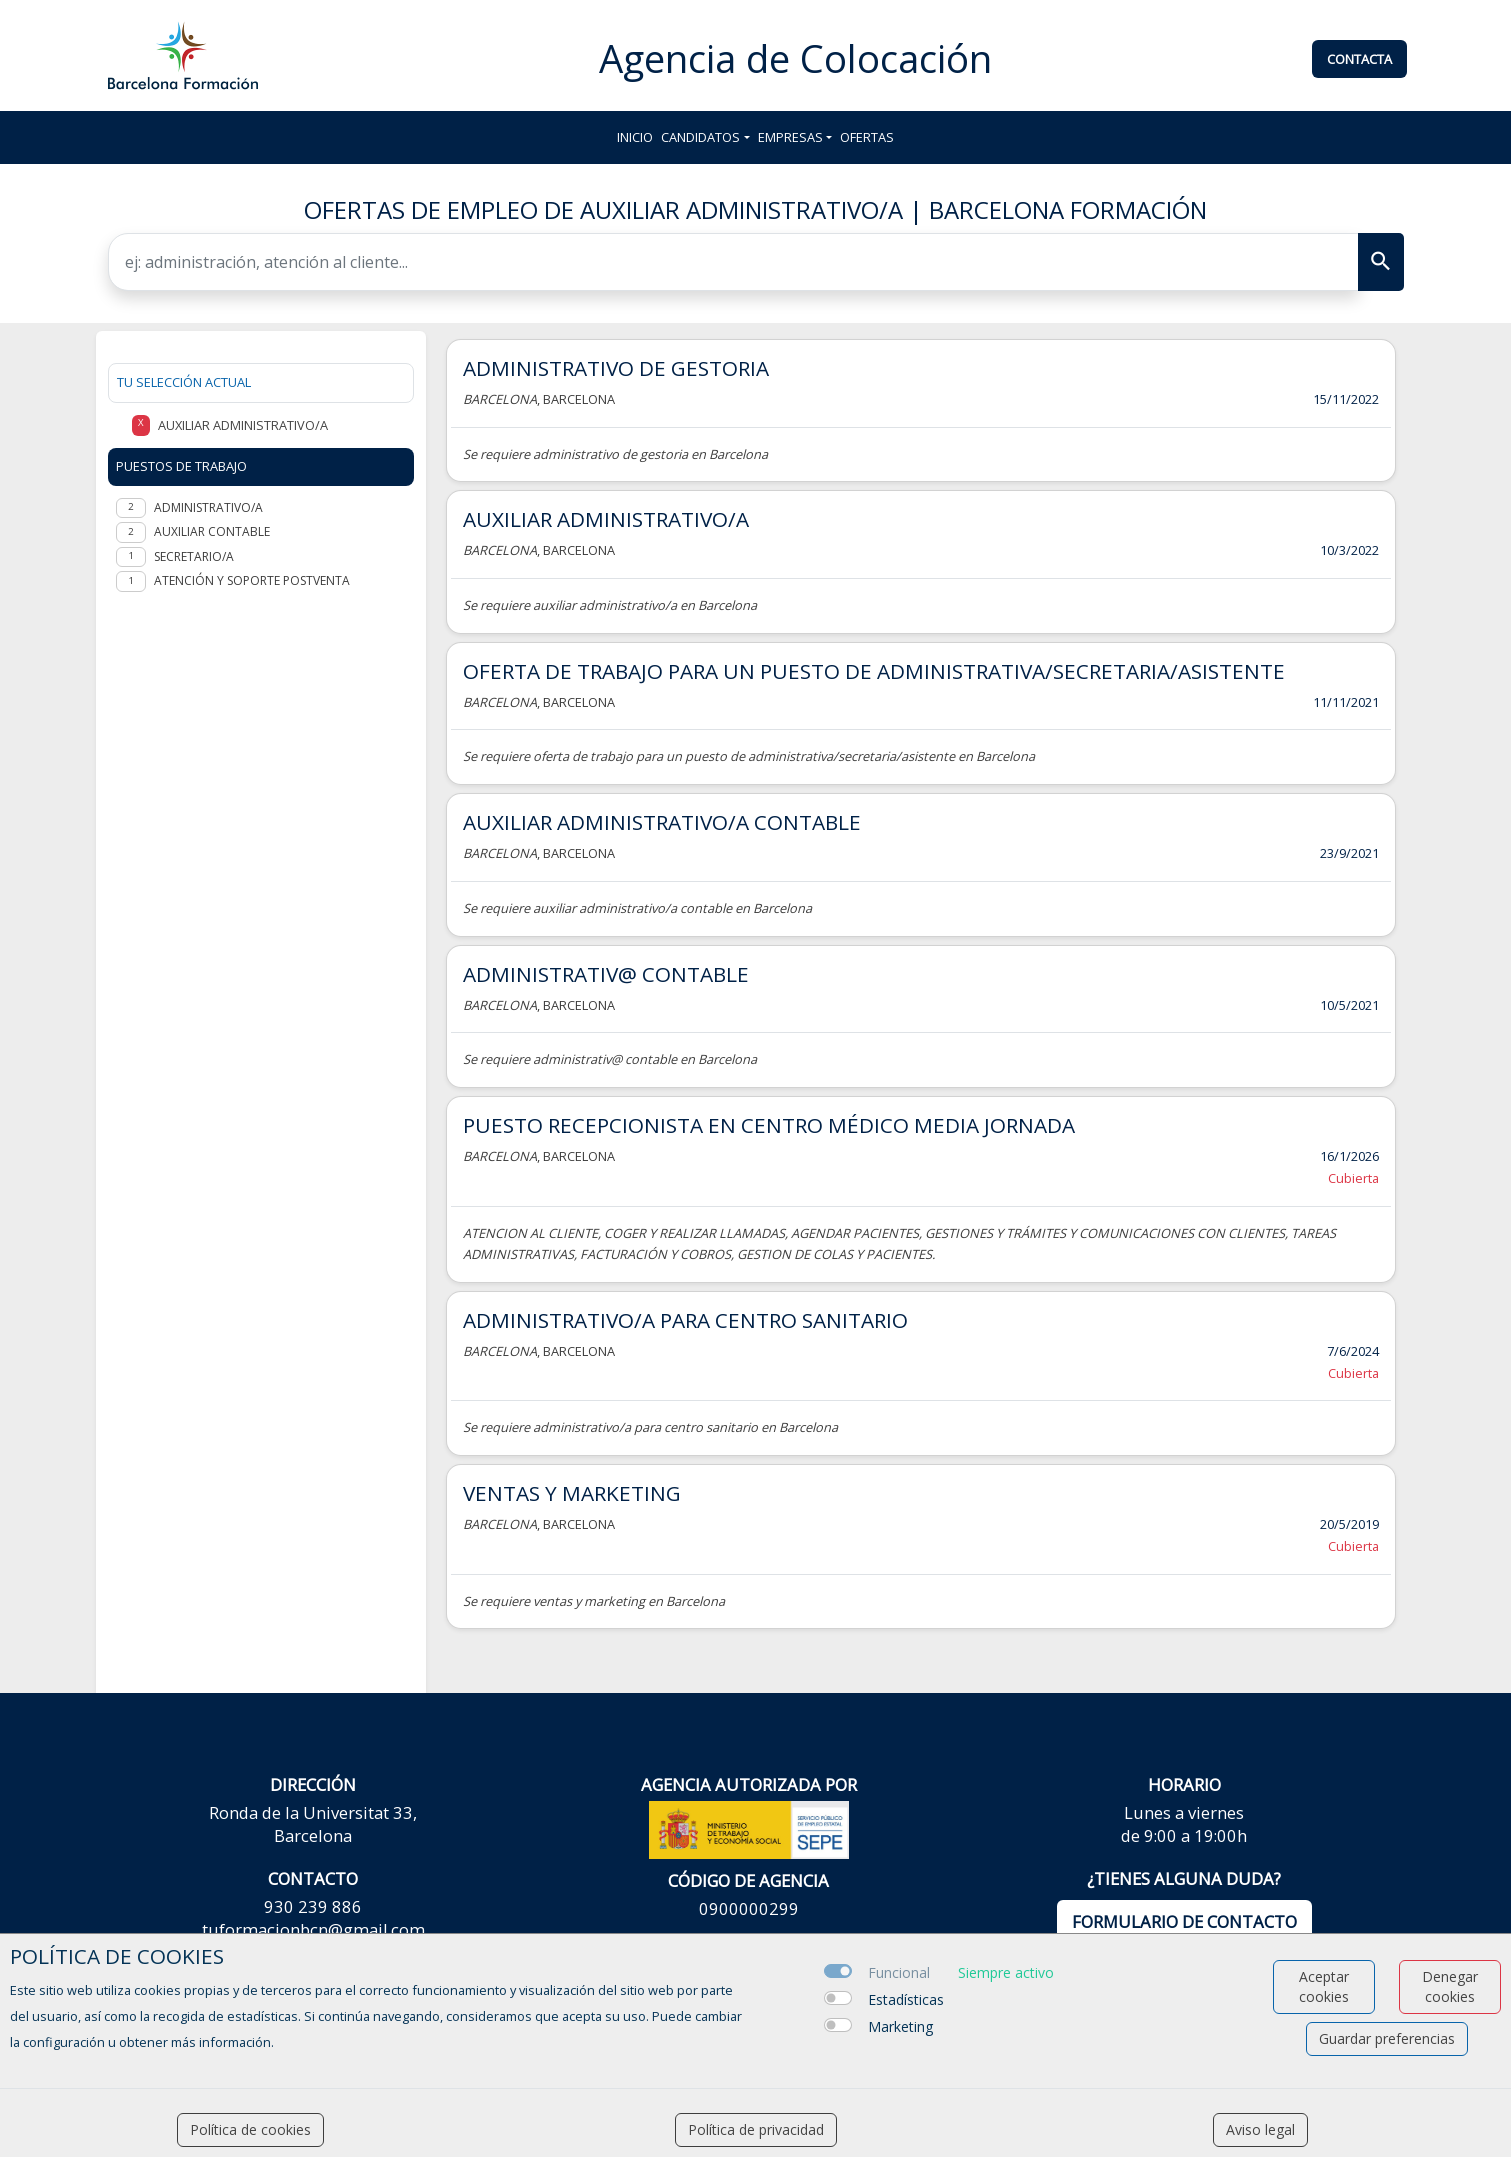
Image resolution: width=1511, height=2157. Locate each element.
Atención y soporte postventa (252, 580)
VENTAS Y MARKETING (572, 1493)
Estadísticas (906, 1999)
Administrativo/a (208, 507)
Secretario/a (194, 556)
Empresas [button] (790, 137)
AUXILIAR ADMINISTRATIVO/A (606, 519)
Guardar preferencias (1387, 2038)
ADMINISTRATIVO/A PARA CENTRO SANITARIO (685, 1320)
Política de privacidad (756, 2129)
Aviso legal (1260, 2129)
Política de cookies (250, 2129)
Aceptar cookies (1324, 1986)
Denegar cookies (1450, 1986)
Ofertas (867, 137)
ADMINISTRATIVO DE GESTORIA (616, 368)
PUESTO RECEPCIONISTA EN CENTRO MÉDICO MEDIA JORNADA (769, 1125)
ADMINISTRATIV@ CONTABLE (606, 974)
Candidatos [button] (700, 137)
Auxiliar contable (212, 531)
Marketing (900, 2026)
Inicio (635, 137)
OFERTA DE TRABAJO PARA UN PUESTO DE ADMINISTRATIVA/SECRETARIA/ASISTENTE (874, 671)
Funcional (899, 1972)
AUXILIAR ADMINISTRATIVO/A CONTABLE (662, 822)
